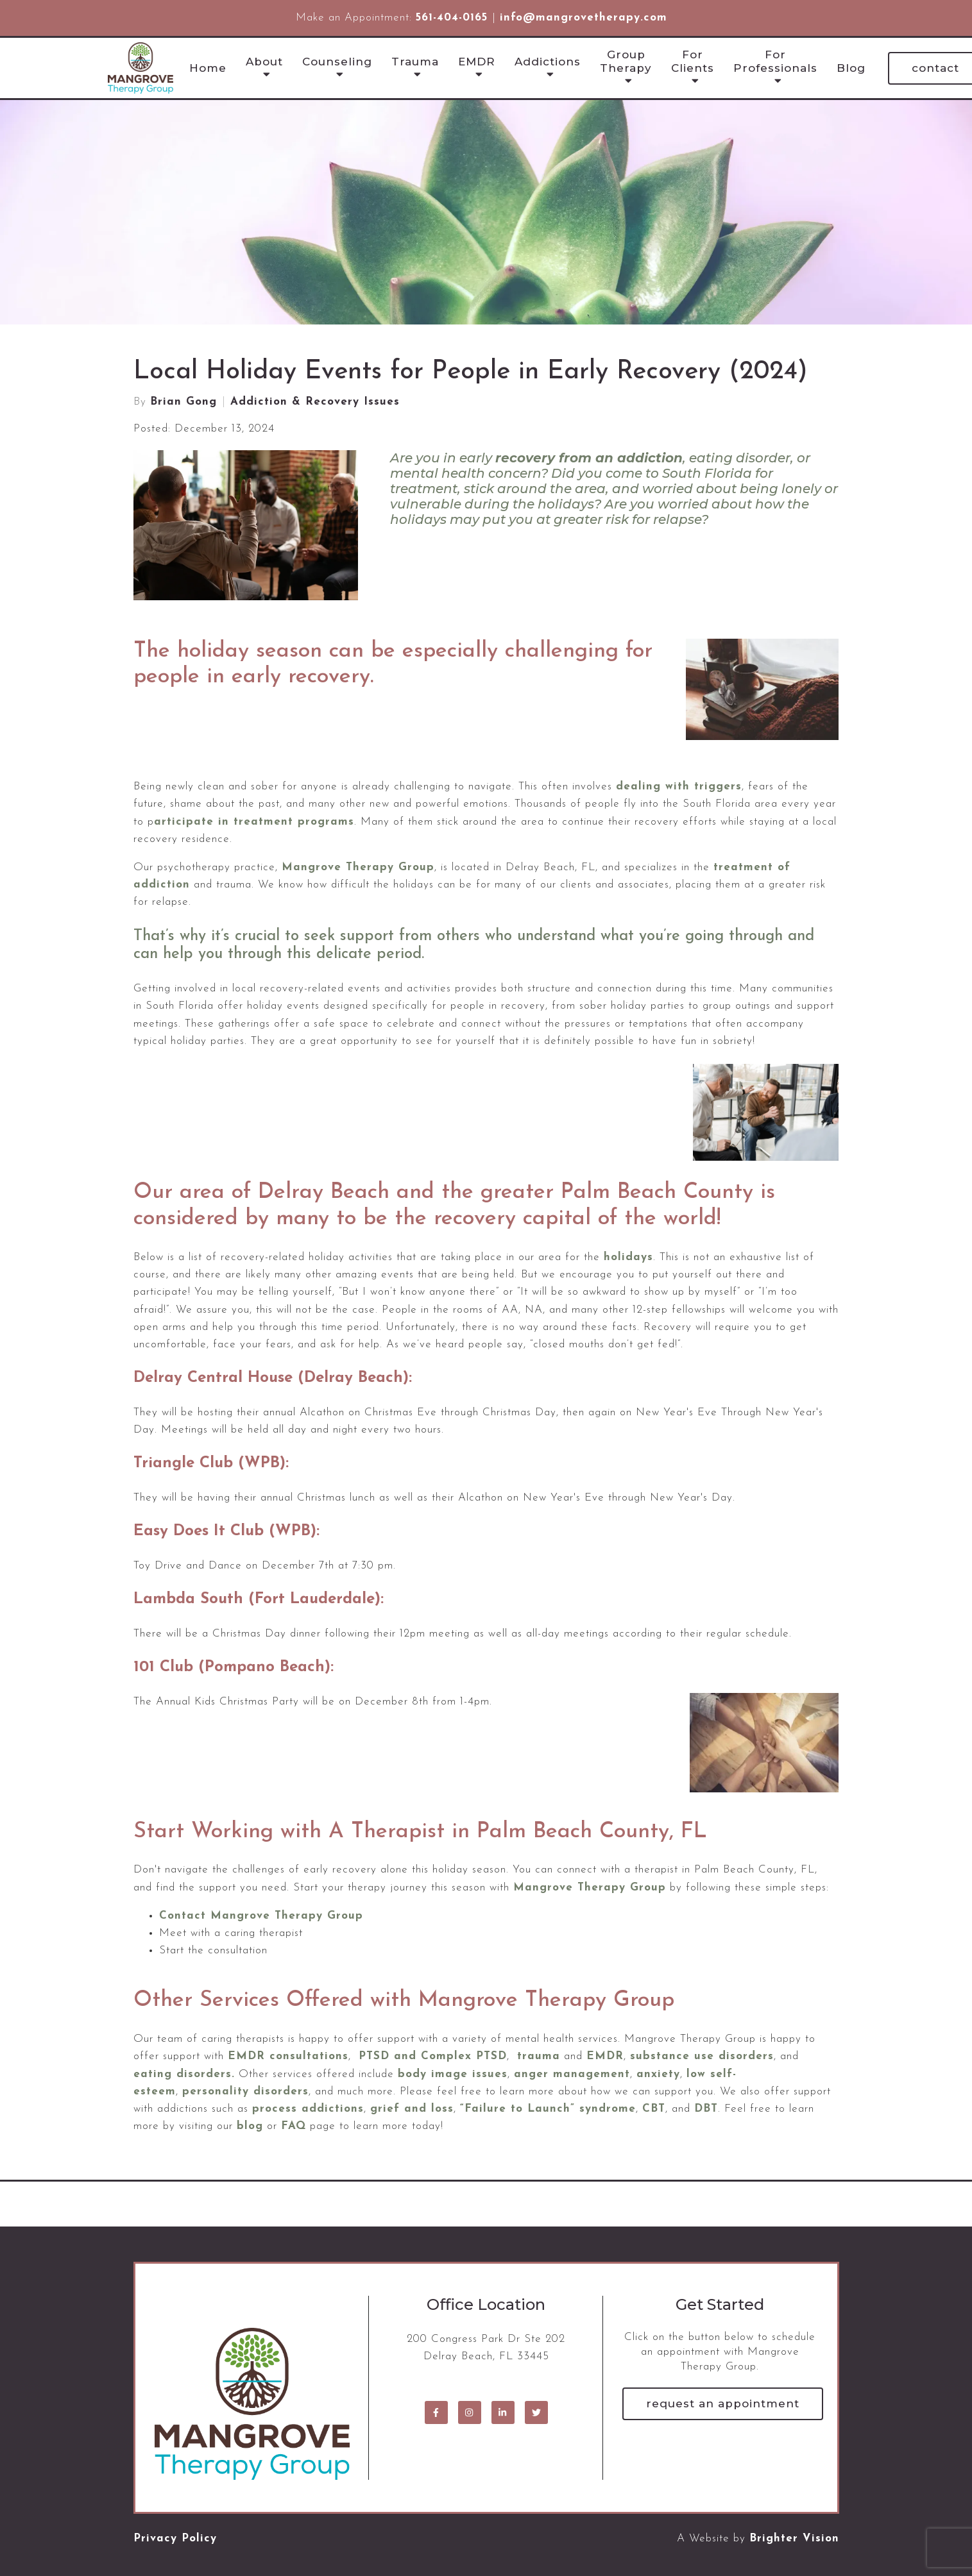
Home (207, 68)
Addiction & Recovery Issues (315, 401)
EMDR (476, 61)
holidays (628, 1257)
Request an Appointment (722, 2403)
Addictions (548, 61)
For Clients (692, 61)
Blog (851, 68)
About (264, 61)
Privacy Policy (175, 2538)
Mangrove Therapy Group (589, 1887)
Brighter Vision (794, 2538)
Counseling (337, 61)
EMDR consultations (288, 2056)
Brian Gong (183, 401)
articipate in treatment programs (254, 821)
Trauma (415, 61)
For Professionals (775, 61)
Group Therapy (626, 61)
